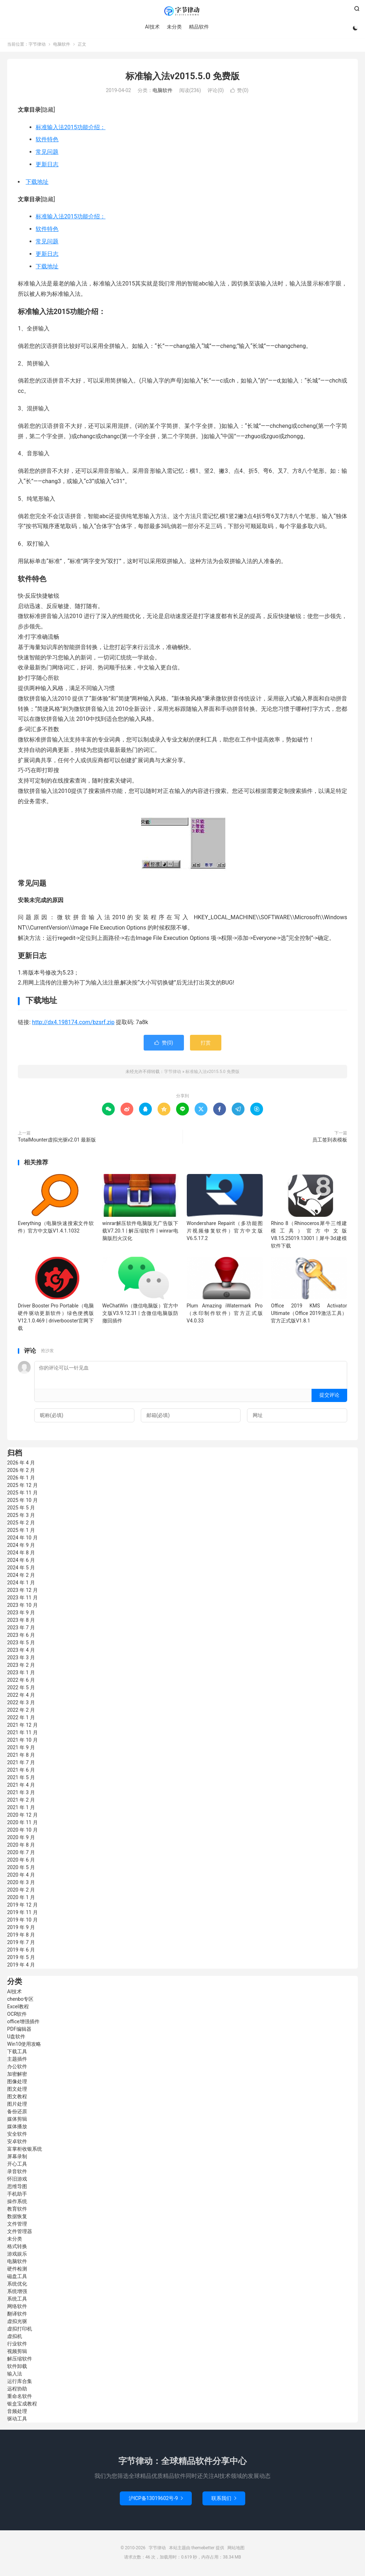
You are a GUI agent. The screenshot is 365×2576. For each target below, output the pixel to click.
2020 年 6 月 (21, 1861)
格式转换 (17, 2248)
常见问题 (47, 153)
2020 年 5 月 (21, 1869)
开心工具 (17, 2165)
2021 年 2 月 (21, 1802)
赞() (239, 92)
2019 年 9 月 (21, 1929)
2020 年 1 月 (21, 1899)
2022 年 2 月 (21, 1712)
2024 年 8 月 (21, 1554)
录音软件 (17, 2173)
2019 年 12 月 (22, 1906)
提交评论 (329, 1397)
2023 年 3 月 (21, 1659)
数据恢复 (17, 2218)
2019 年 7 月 (21, 1944)
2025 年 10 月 (22, 1502)
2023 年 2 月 (21, 1667)
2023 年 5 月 (21, 1644)
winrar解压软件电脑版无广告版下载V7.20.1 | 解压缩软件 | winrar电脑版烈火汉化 (140, 1232)
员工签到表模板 (329, 1141)
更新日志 (47, 166)
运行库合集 (19, 2383)
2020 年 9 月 (21, 1839)
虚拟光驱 (17, 2323)
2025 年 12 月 (22, 1487)
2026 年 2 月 (21, 1472)
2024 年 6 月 (21, 1562)
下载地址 (37, 183)
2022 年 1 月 (21, 1719)
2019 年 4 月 (21, 1966)
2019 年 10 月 (22, 1921)
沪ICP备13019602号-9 (156, 2500)
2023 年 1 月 (21, 1674)
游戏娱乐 (17, 2255)
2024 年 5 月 (21, 1569)
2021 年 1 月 (21, 1809)
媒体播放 (17, 2128)
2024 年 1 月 (21, 1584)
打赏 (206, 1044)
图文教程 (17, 2098)
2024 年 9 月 (21, 1547)
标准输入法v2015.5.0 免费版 (182, 78)
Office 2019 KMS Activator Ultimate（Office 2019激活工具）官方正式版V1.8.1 (309, 1315)
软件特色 (47, 141)
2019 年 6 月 (21, 1951)
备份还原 (17, 2113)
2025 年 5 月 (21, 1509)
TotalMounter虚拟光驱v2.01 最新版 (57, 1141)
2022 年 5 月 (21, 1689)
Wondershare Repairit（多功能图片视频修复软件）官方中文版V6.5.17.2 (225, 1232)
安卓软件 (17, 2143)
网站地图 (236, 2549)
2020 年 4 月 (21, 1876)
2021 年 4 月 (21, 1787)
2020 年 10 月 (22, 1831)
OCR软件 (17, 2016)
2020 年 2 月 (21, 1891)
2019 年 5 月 (21, 1959)
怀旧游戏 (17, 2180)
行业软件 (17, 2345)
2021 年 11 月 (22, 1734)
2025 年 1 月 (21, 1532)
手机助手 (17, 2195)
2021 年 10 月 (22, 1742)
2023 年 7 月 (21, 1629)
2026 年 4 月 (21, 1464)
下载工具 (17, 2053)
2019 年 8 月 (21, 1936)
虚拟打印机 (19, 2330)
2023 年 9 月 (21, 1614)
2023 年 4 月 (21, 1652)
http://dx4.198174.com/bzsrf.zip (73, 1024)
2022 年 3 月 (21, 1704)
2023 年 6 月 (21, 1637)
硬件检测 (17, 2270)
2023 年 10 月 (22, 1607)
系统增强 (17, 2293)
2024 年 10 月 (22, 1539)
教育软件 (17, 2210)
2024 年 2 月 (21, 1577)
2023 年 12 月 (22, 1592)
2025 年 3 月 (21, 1517)
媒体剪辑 (17, 2121)
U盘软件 (16, 2038)
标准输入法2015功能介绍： (71, 128)
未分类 (173, 27)
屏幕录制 (17, 2158)
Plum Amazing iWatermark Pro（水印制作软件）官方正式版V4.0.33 (225, 1315)
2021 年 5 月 (21, 1779)
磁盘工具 (17, 2278)
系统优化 (17, 2285)
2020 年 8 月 (21, 1846)
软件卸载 (17, 2368)
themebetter (203, 2549)
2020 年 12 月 (22, 1817)
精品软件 (198, 27)
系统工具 (17, 2300)
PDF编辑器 (19, 2031)
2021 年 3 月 (21, 1794)
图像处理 (17, 2083)
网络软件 (17, 2308)
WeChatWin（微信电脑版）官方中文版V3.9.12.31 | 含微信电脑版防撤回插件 (140, 1315)
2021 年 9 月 (21, 1749)
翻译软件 (17, 2315)
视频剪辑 (17, 2353)
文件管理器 (19, 2233)
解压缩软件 (19, 2360)
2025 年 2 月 (21, 1524)
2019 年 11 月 (22, 1914)
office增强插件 (23, 2023)
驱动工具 (17, 2420)
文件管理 (17, 2225)
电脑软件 (61, 46)
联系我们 (223, 2500)
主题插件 (17, 2061)
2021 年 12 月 (22, 1727)
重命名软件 (19, 2398)
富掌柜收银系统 (24, 2151)
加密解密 (17, 2076)
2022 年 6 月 (21, 1682)
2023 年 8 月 (21, 1622)
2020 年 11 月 (22, 1824)
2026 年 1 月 (21, 1479)
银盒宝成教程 (22, 2405)
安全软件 (17, 2136)
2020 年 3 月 (21, 1884)
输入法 (14, 2375)
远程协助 (17, 2390)
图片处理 (17, 2106)
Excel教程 (18, 2008)
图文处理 (17, 2091)
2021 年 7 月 (21, 1764)
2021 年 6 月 (21, 1772)
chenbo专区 (20, 2001)
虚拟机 (14, 2338)
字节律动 (182, 11)
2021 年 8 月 (21, 1757)
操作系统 (17, 2203)
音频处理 (17, 2413)
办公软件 (17, 2068)
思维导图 (17, 2188)
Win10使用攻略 (24, 2046)
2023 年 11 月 (22, 1599)
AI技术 (152, 27)
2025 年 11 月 (22, 1494)
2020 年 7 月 (21, 1854)
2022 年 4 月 (21, 1697)
